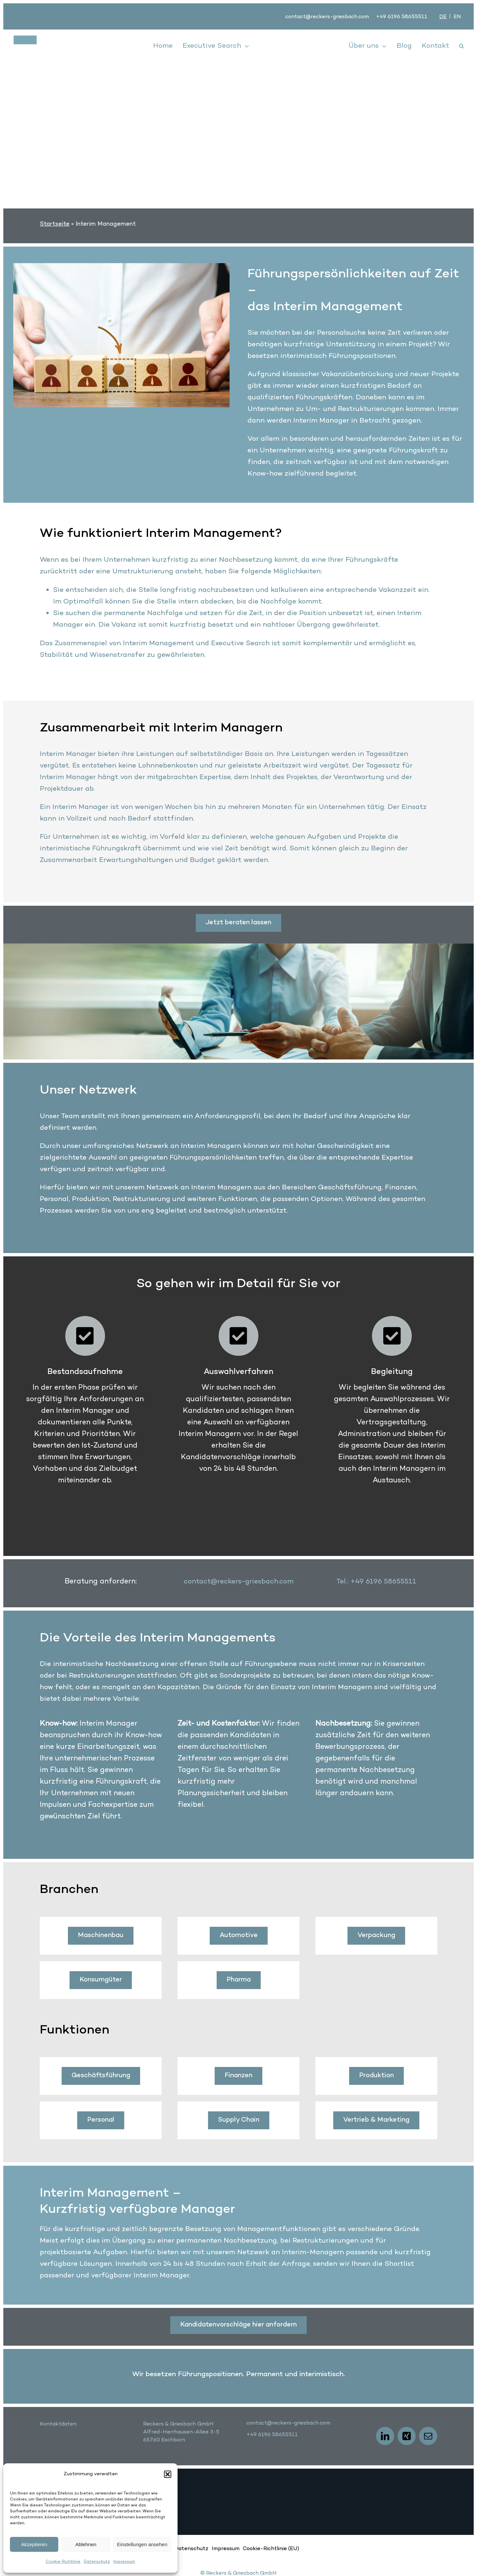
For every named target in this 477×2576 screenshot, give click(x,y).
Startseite (55, 224)
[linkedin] (385, 2436)
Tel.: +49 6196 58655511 (376, 1581)
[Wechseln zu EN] (457, 17)
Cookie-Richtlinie (63, 2561)
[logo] (50, 39)
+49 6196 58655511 (401, 17)
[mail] (428, 2436)
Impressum (124, 2561)
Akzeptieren (34, 2544)
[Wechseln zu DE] (443, 17)
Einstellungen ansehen (142, 2544)
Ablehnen (85, 2544)
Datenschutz (97, 2561)
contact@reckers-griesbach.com (327, 17)
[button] (167, 2474)
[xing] (407, 2436)
